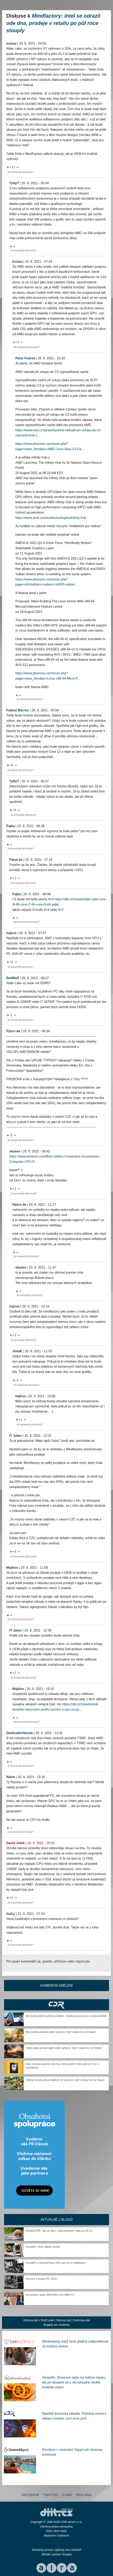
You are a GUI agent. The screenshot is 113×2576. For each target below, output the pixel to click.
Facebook (30, 2495)
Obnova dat (63, 2320)
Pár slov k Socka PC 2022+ (42, 2278)
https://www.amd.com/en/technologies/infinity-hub (50, 517)
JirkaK (17, 1351)
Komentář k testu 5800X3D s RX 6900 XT (50, 2294)
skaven (14, 1151)
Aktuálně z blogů (56, 2219)
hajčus (11, 933)
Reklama (83, 2495)
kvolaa (11, 43)
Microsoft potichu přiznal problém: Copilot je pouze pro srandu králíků (66, 2015)
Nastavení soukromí (56, 2535)
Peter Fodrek (25, 358)
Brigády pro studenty (56, 2324)
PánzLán (16, 859)
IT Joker (15, 1435)
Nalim (10, 1777)
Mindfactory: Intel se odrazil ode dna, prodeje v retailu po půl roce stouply (53, 23)
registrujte (82, 1961)
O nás (67, 2495)
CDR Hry (56, 2004)
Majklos (12, 1567)
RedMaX (12, 978)
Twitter (50, 2495)
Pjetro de (13, 1031)
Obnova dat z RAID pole (38, 2320)
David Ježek (15, 1843)
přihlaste (60, 1961)
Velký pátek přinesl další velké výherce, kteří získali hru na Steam (64, 2047)
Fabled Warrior (17, 710)
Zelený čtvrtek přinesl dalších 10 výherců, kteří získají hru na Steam (65, 2079)
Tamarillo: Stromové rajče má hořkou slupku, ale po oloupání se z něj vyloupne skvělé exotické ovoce (74, 2382)
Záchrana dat (81, 2320)
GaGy (10, 1913)
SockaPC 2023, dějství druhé (43, 2246)
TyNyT (14, 183)
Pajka (10, 826)
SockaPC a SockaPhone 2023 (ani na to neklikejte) (55, 2262)
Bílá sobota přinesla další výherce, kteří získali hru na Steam (61, 2031)
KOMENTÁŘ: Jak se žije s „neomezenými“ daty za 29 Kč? (59, 2230)
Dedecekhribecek (19, 1733)
